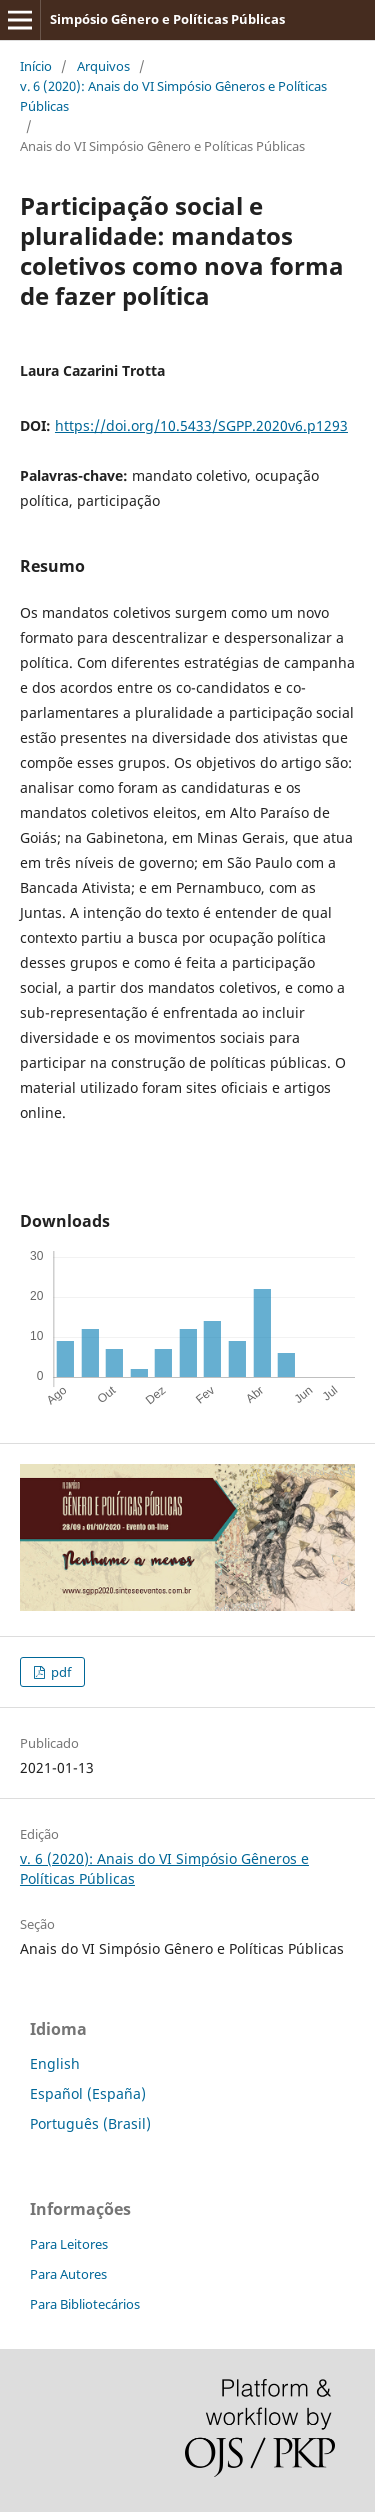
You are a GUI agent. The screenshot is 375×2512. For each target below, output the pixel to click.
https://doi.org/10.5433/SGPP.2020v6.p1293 (201, 425)
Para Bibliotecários (85, 2304)
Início (36, 66)
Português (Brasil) (90, 2123)
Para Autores (68, 2274)
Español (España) (88, 2093)
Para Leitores (69, 2244)
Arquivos (103, 66)
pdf (59, 1672)
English (55, 2063)
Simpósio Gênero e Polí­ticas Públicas (167, 19)
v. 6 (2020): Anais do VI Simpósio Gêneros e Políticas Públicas (173, 96)
